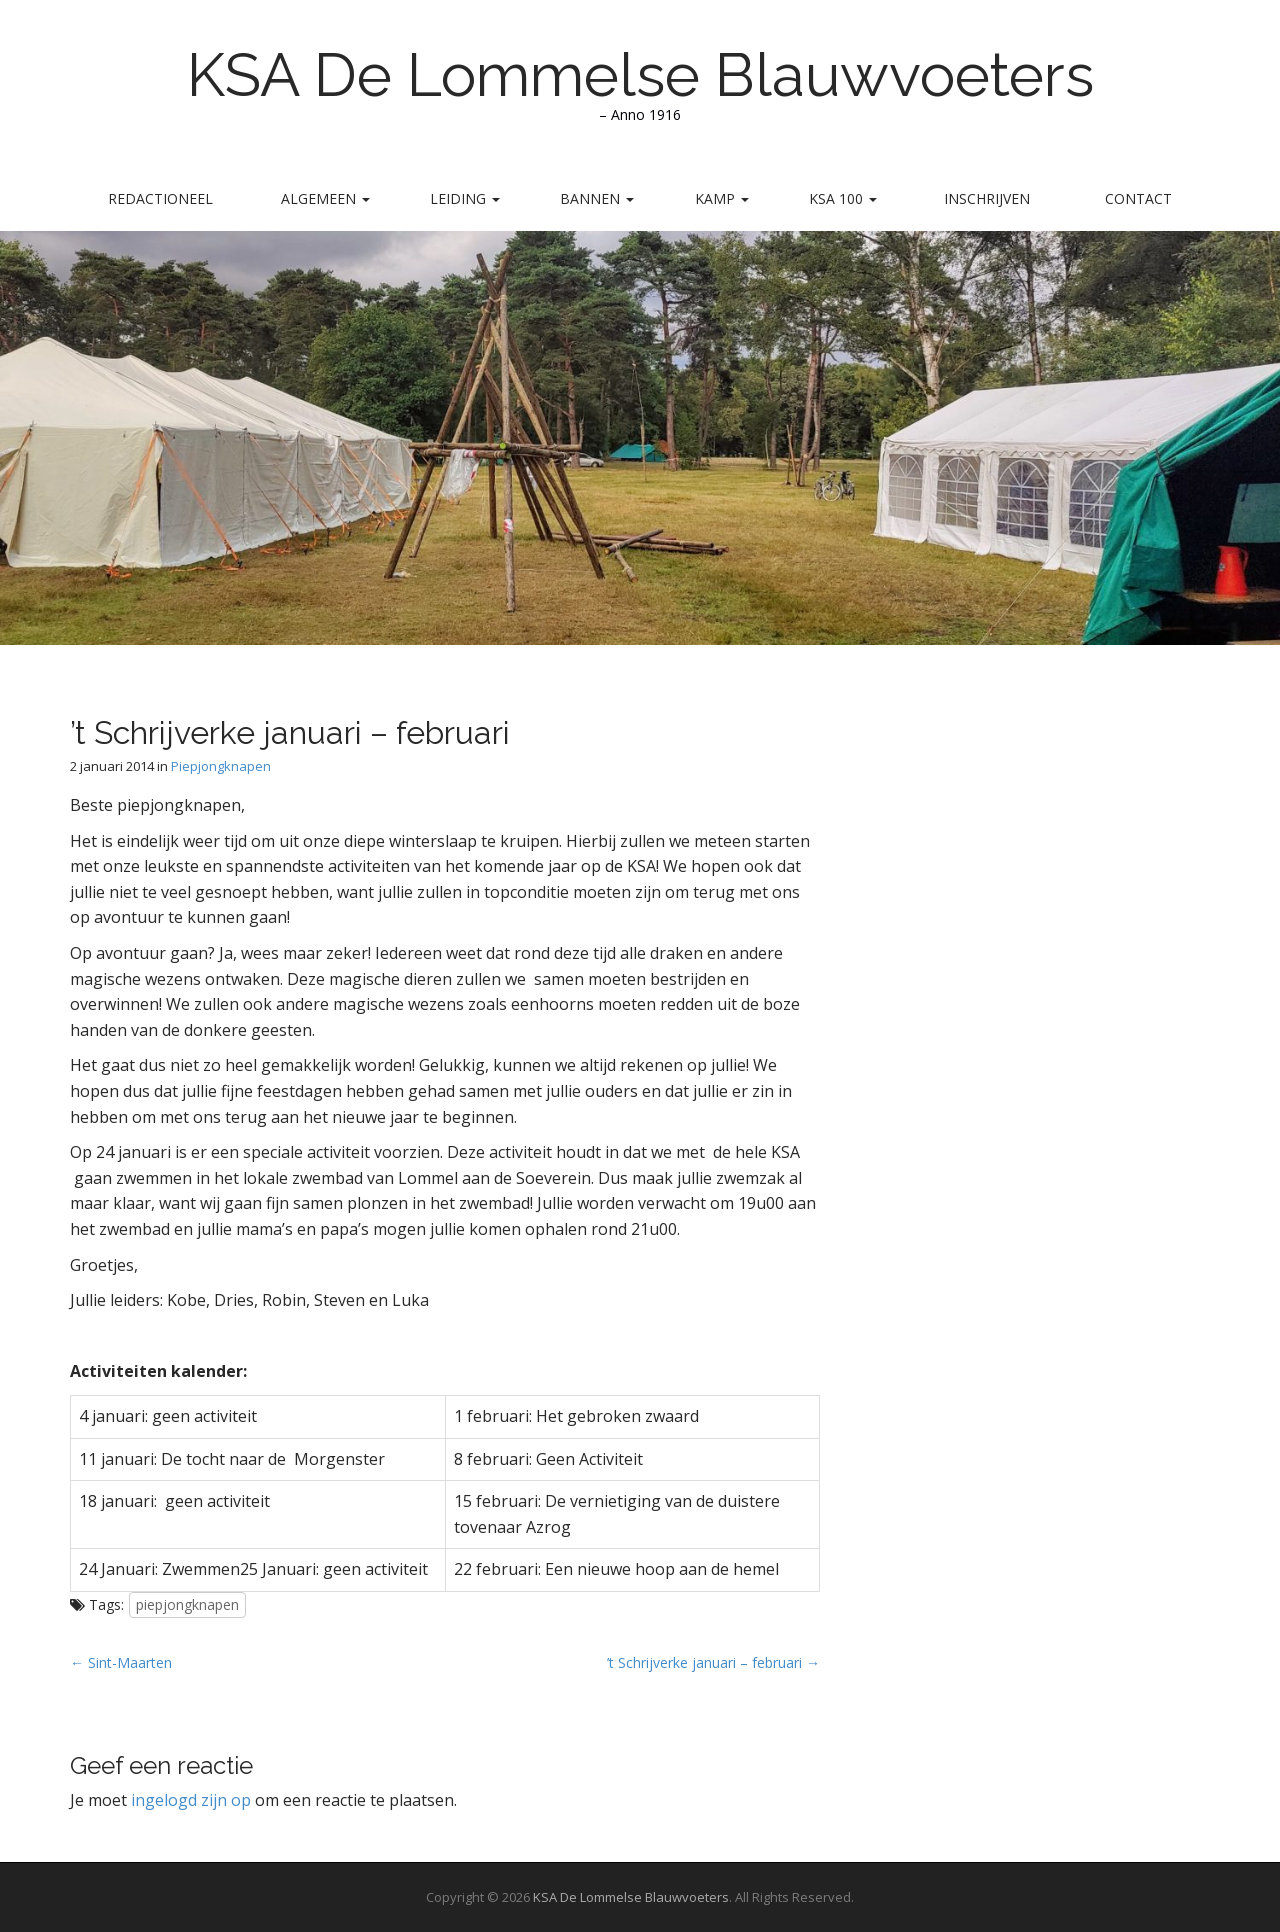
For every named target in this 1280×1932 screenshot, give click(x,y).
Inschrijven (987, 198)
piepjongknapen (187, 1604)
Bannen (597, 198)
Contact (1138, 198)
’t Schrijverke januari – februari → (713, 1662)
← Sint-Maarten (121, 1662)
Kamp (722, 198)
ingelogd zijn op (191, 1800)
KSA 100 (843, 198)
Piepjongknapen (221, 766)
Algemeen (325, 198)
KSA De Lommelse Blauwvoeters (640, 75)
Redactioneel (160, 198)
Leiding (465, 198)
